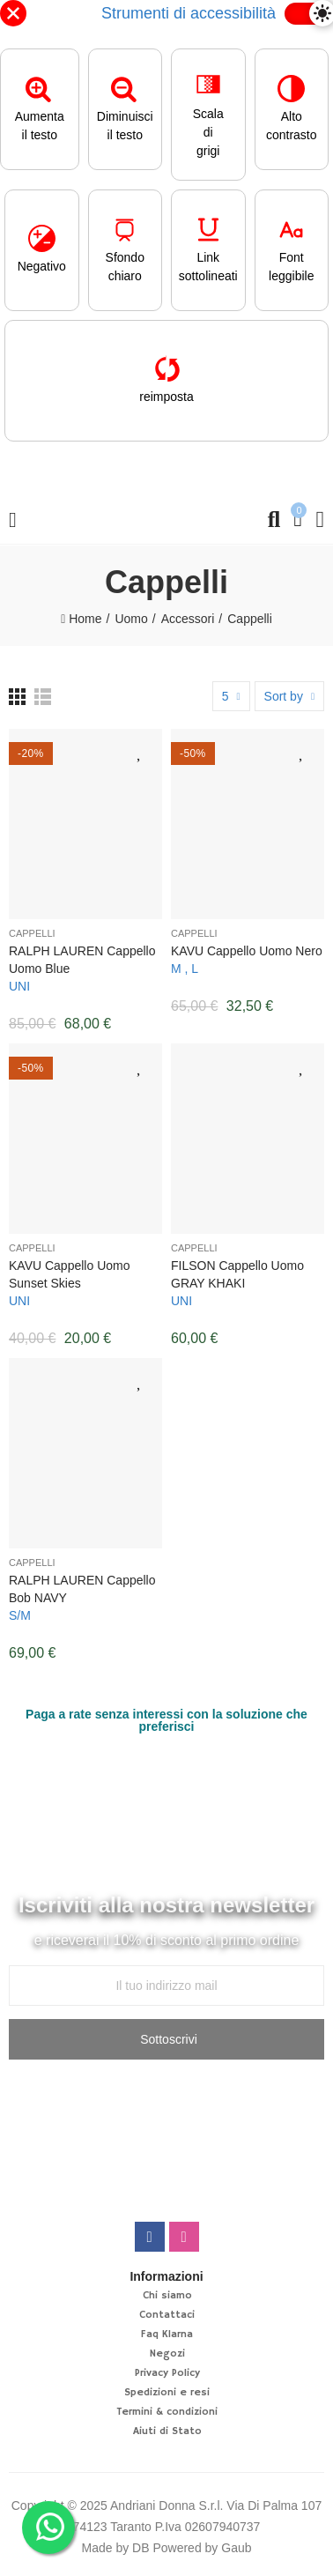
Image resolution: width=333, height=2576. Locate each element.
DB (140, 2548)
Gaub (236, 2548)
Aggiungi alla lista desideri (140, 751)
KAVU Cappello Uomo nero (246, 951)
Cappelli (32, 933)
